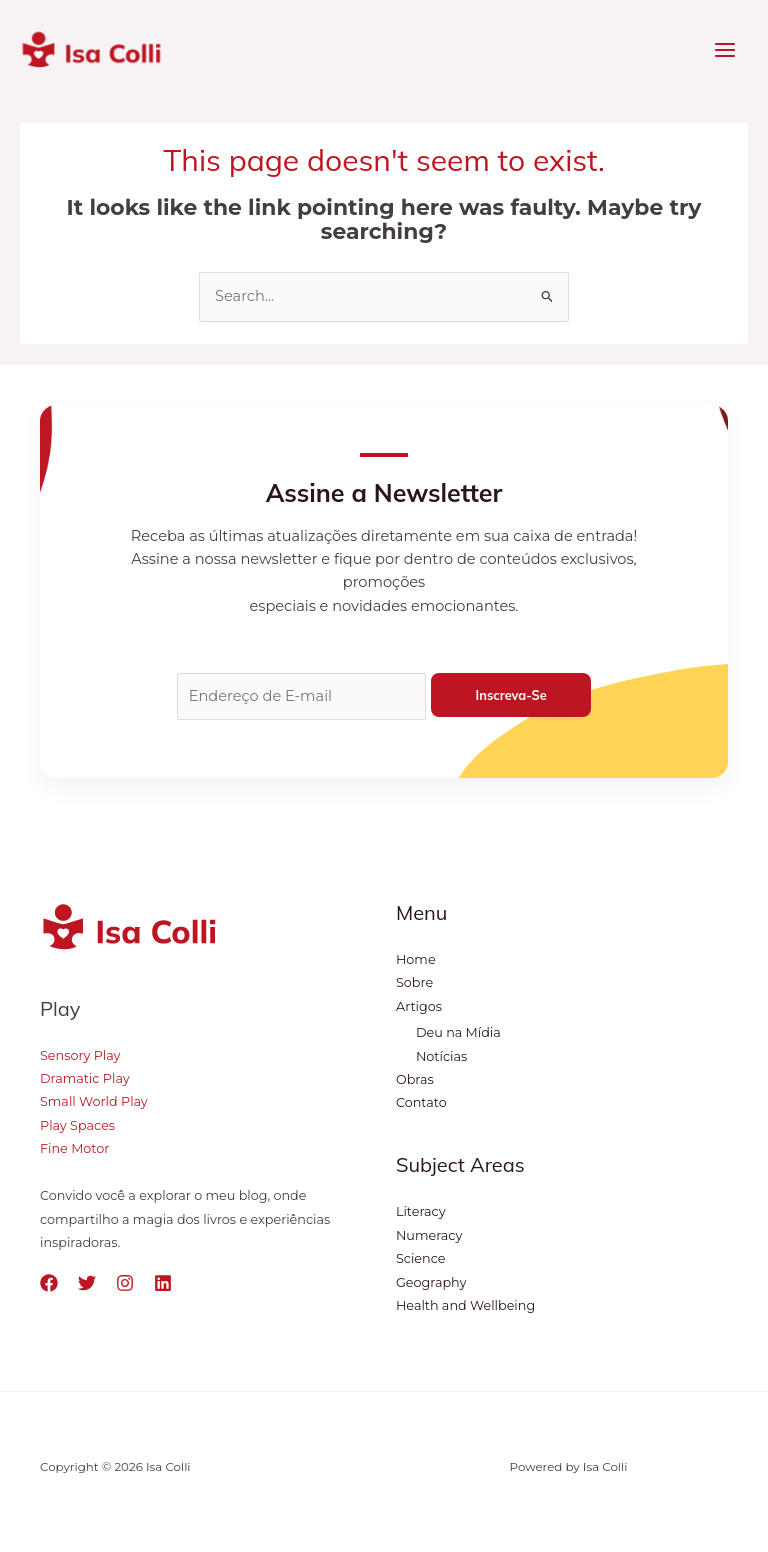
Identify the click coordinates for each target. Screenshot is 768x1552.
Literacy (421, 1211)
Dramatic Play (85, 1078)
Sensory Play (80, 1055)
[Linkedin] (163, 1283)
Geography (431, 1282)
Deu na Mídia (458, 1032)
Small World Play (94, 1101)
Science (420, 1258)
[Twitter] (87, 1283)
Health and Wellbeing (465, 1305)
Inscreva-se (511, 695)
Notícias (441, 1056)
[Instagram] (125, 1283)
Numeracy (429, 1235)
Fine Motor (74, 1148)
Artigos (419, 1006)
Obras (415, 1079)
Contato (421, 1102)
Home (416, 959)
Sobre (414, 982)
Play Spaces (77, 1125)
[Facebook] (49, 1283)
